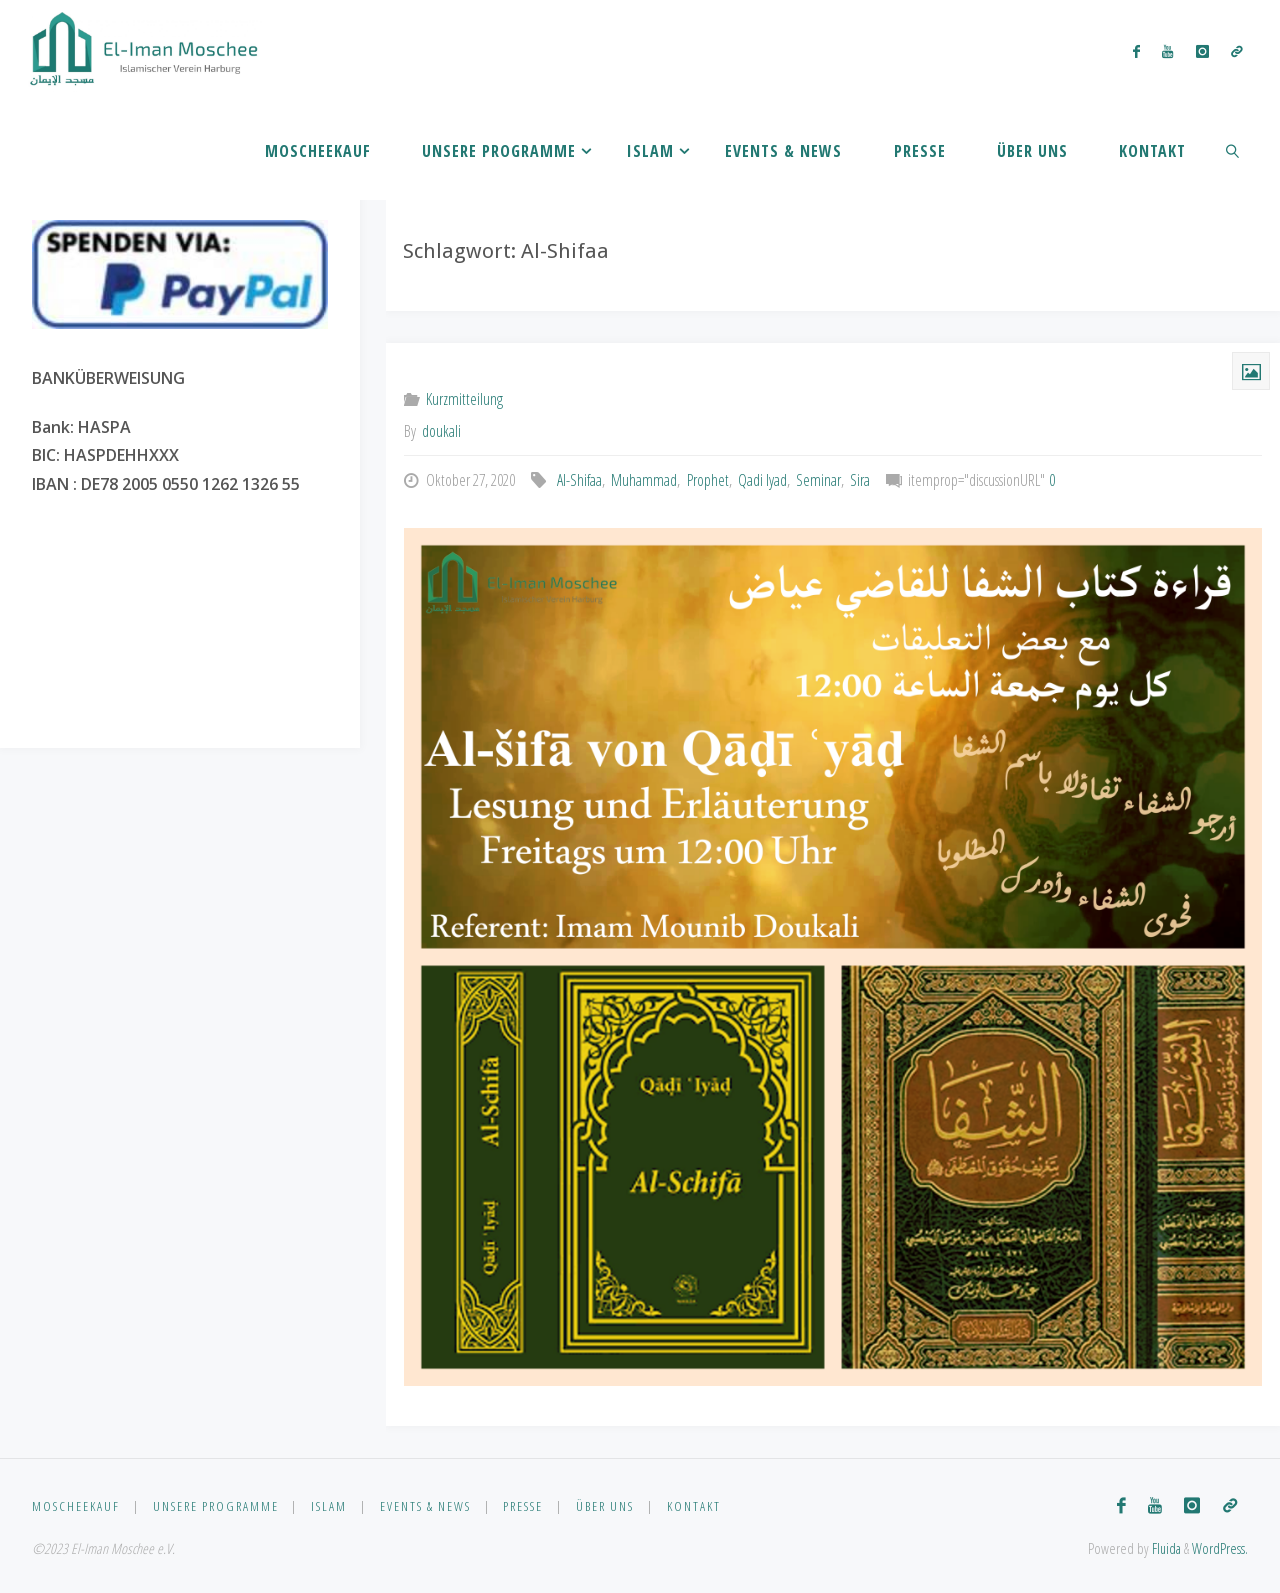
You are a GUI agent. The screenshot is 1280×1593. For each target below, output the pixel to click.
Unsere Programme (216, 1506)
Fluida (1165, 1548)
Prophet (708, 480)
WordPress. (1220, 1548)
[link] (1233, 150)
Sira (860, 480)
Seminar (818, 480)
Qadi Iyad (762, 480)
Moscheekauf (76, 1506)
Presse (523, 1506)
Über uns (605, 1506)
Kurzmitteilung (464, 399)
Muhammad (644, 480)
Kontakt (694, 1506)
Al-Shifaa (579, 480)
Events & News (425, 1506)
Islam (329, 1506)
